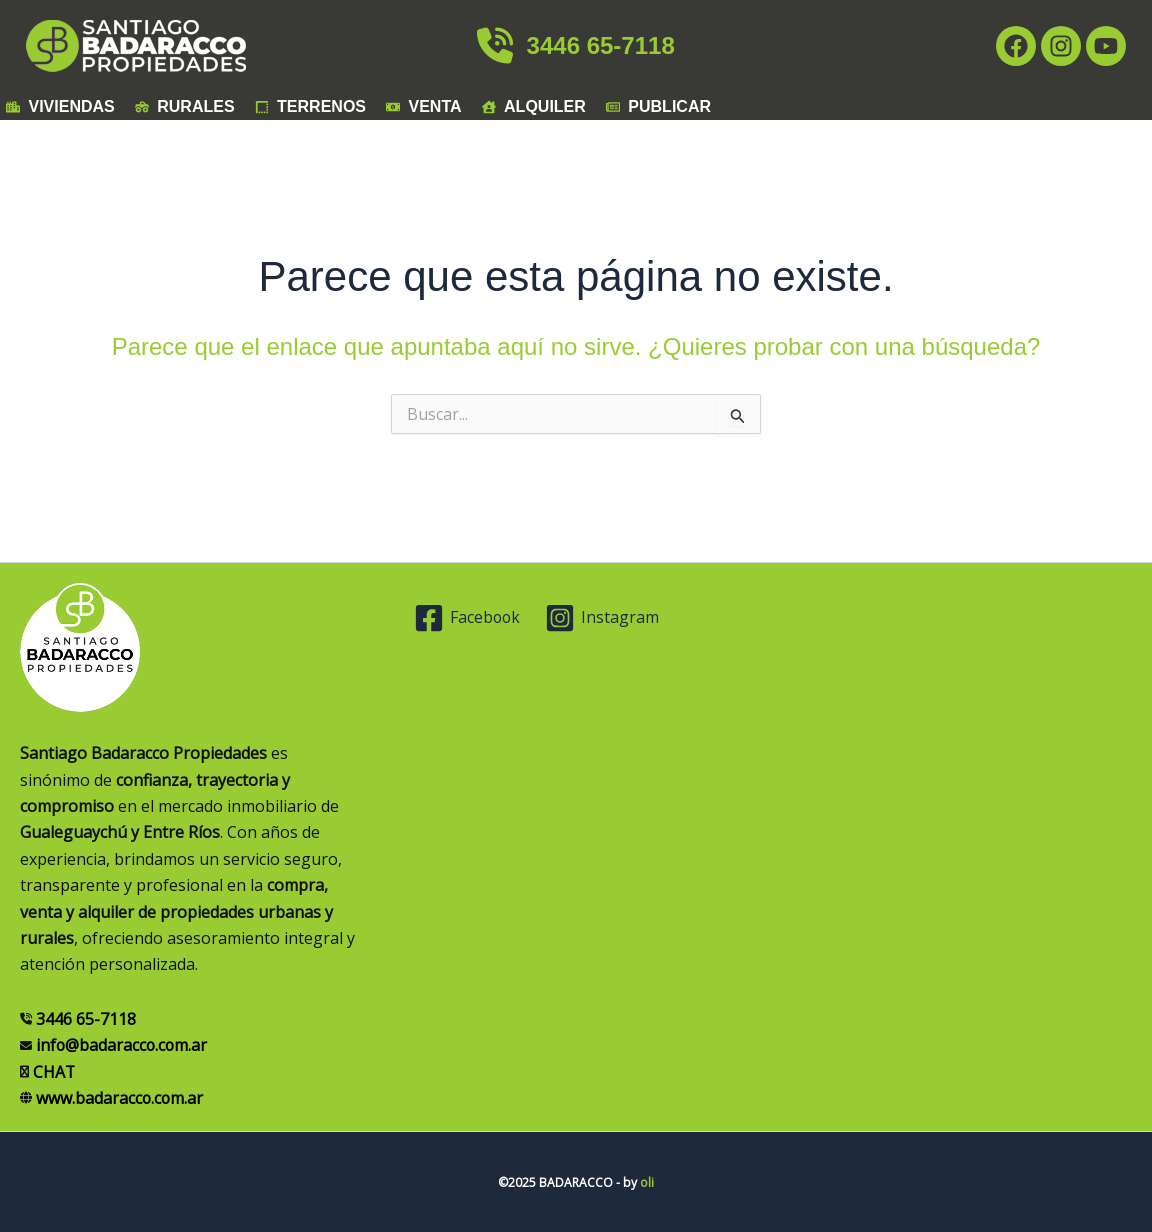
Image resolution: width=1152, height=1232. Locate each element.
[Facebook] (467, 618)
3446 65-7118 (575, 45)
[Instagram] (603, 618)
